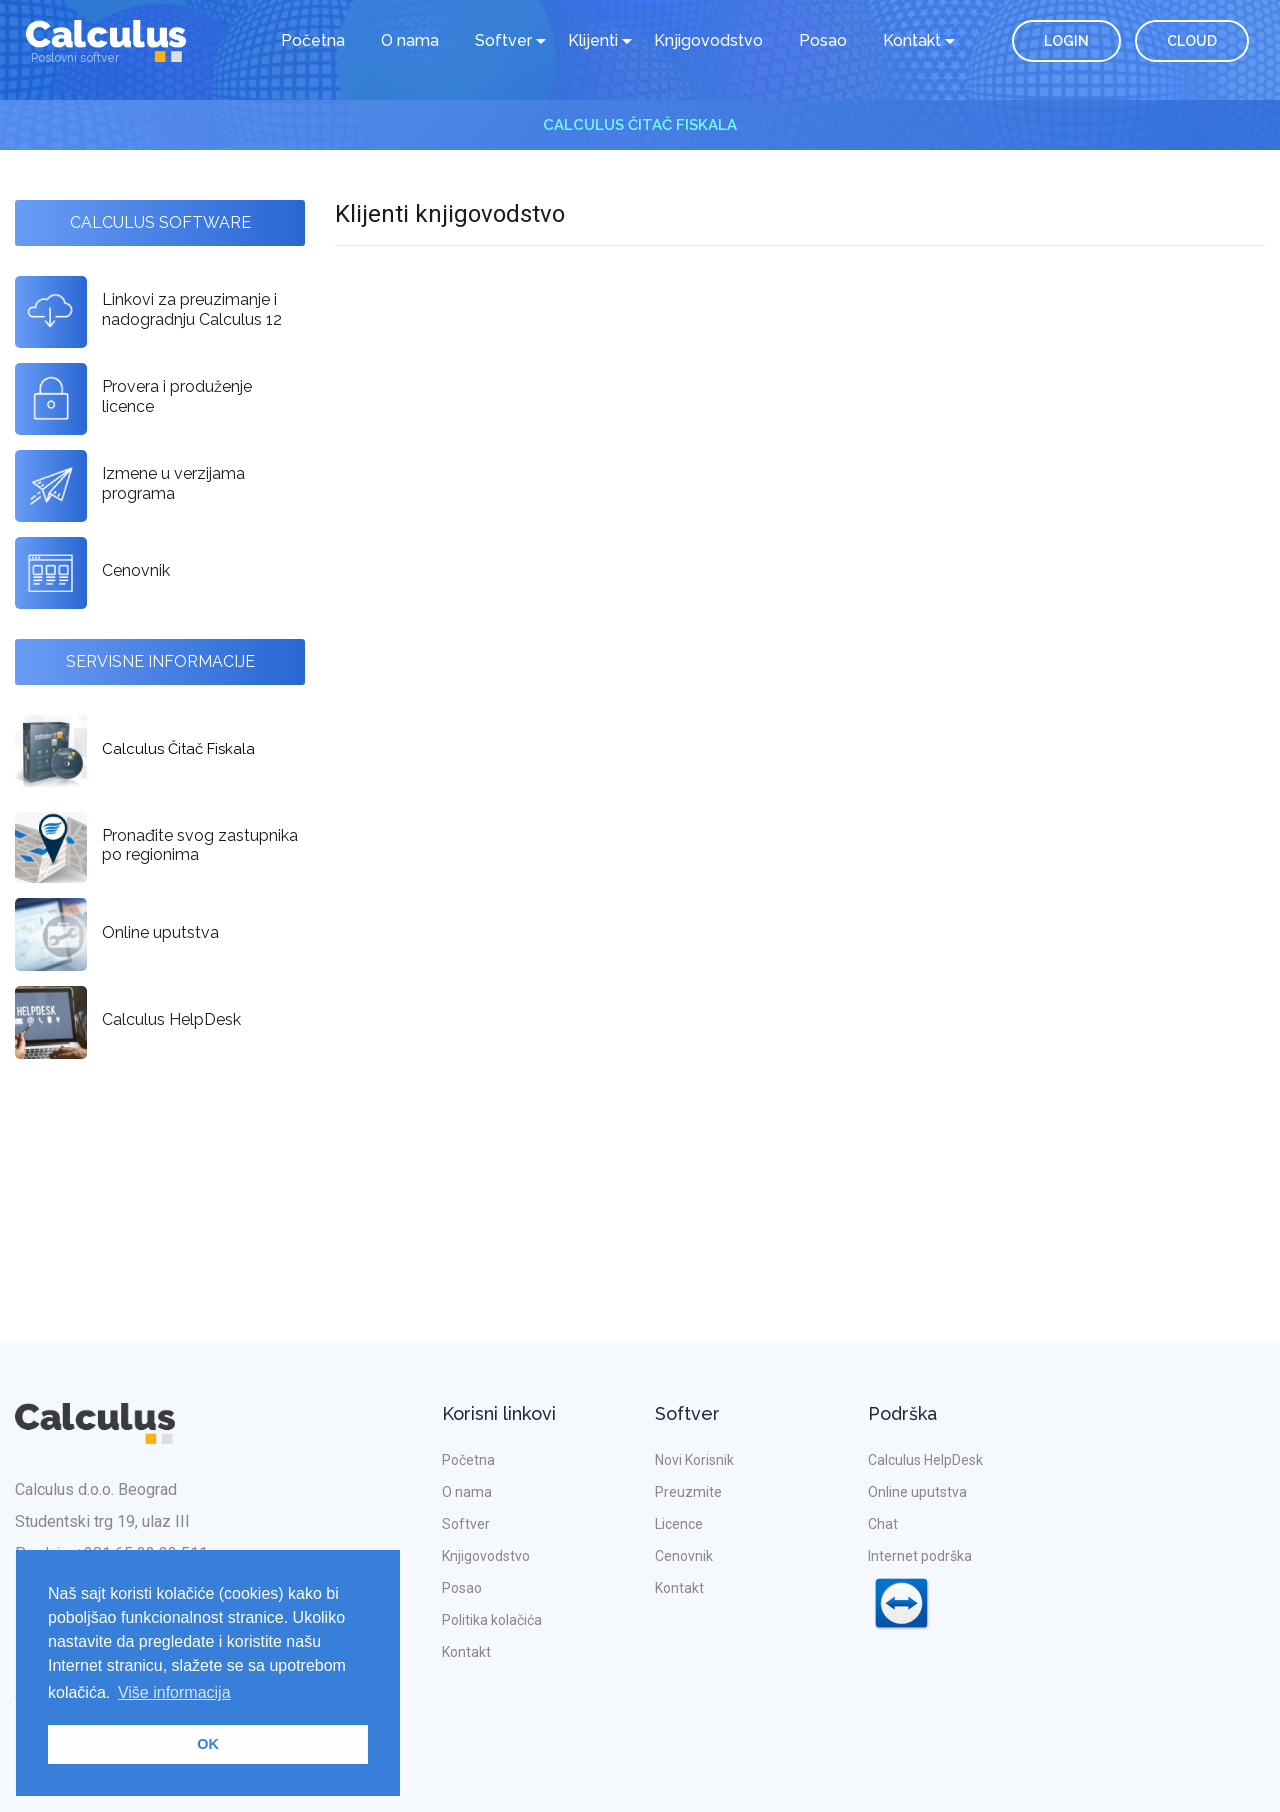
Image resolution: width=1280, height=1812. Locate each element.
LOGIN (1066, 41)
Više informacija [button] (174, 1692)
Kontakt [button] (912, 40)
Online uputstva (917, 1492)
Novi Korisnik (694, 1460)
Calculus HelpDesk (925, 1460)
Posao (823, 40)
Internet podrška (920, 1593)
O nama (410, 40)
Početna (313, 40)
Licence (679, 1524)
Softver (466, 1524)
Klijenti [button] (593, 40)
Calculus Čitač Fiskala (640, 125)
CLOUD (1192, 41)
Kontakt (466, 1652)
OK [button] (208, 1744)
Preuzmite (688, 1492)
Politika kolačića (492, 1620)
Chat (883, 1524)
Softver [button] (503, 40)
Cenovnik (684, 1556)
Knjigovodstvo (708, 40)
